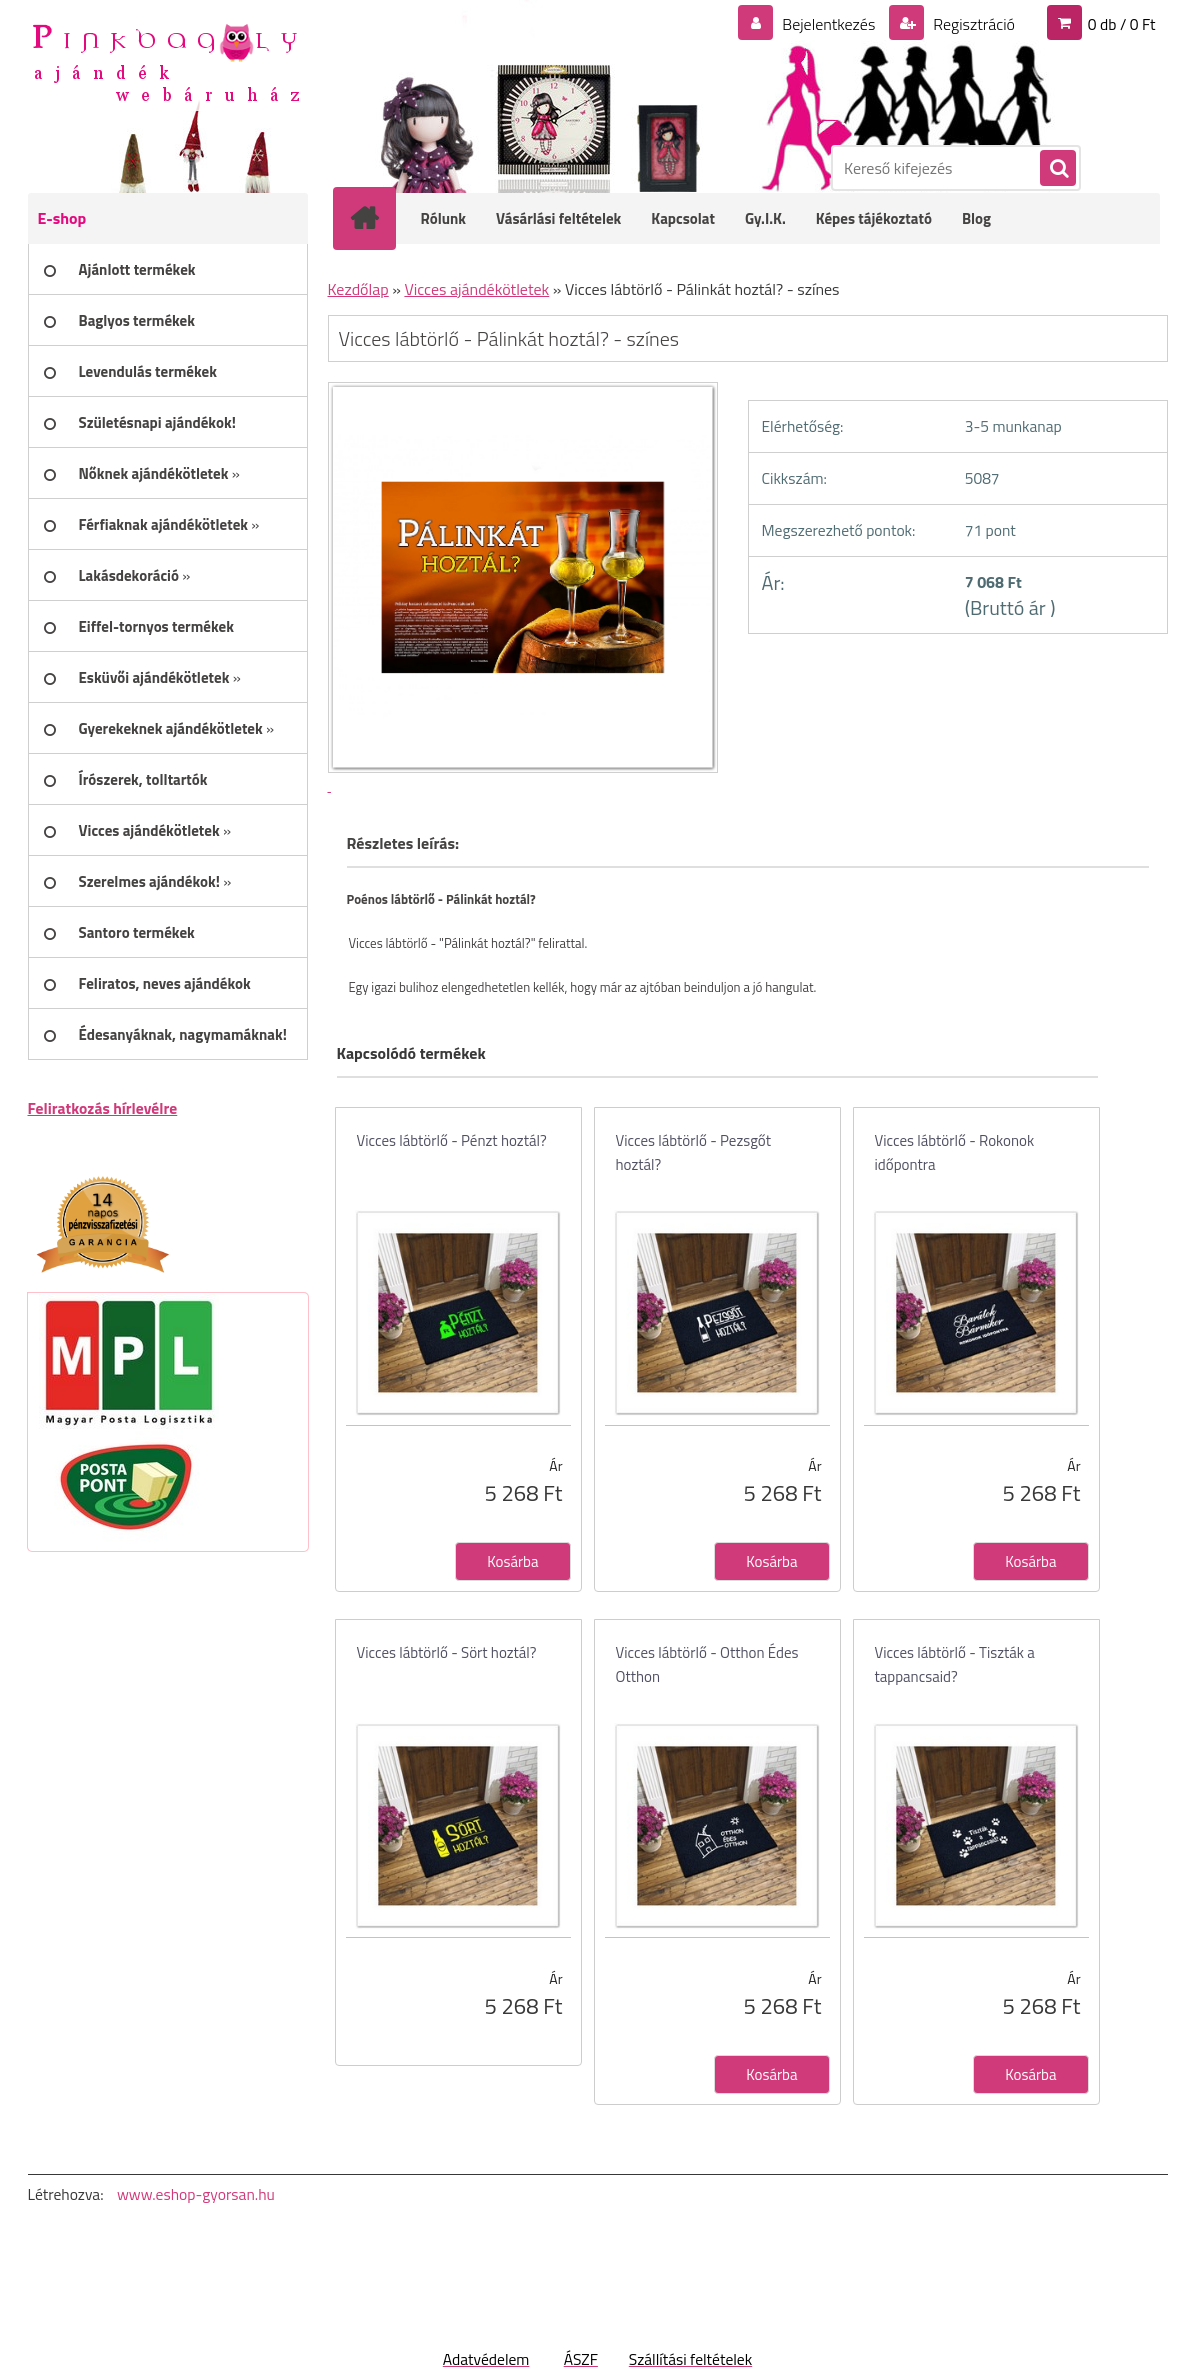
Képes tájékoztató (874, 218)
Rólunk (444, 218)
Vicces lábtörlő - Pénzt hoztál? (452, 1140)
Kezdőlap (358, 289)
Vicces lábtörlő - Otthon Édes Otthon (707, 1664)
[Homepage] (378, 218)
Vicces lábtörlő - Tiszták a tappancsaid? (955, 1664)
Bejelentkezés (829, 24)
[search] (1057, 169)
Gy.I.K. (765, 218)
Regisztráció (972, 24)
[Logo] (165, 61)
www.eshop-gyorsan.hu (196, 2194)
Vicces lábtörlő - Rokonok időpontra (955, 1152)
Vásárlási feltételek (558, 218)
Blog (976, 218)
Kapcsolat (683, 218)
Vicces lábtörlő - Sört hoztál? (447, 1652)
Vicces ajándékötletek (476, 289)
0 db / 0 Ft (1122, 24)
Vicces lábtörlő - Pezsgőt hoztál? (694, 1152)
